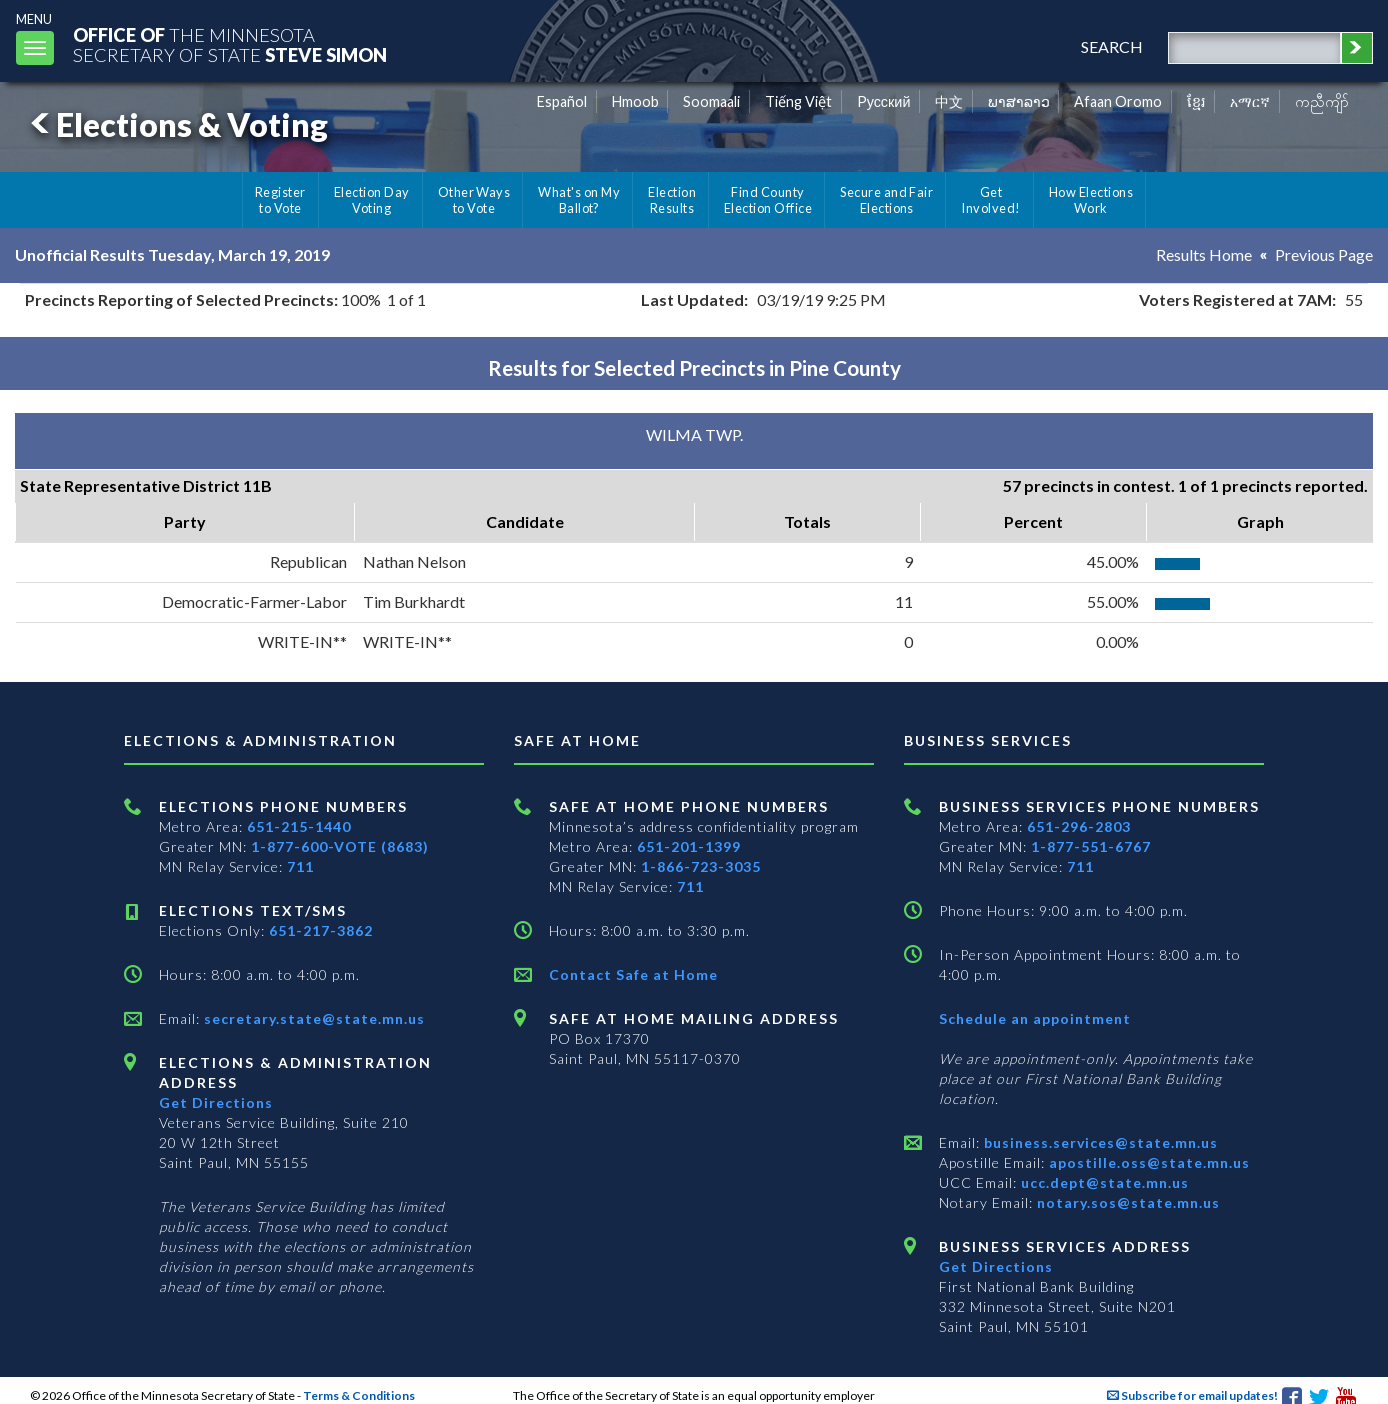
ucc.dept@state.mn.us (1103, 1182)
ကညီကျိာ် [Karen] (1322, 101)
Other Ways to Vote (474, 200)
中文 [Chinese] (949, 101)
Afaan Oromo (1118, 101)
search (1112, 46)
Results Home (1204, 254)
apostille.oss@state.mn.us (1147, 1162)
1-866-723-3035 (701, 866)
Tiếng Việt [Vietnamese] (798, 101)
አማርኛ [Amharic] (1250, 101)
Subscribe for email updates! (1192, 1395)
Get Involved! (990, 200)
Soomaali (711, 101)
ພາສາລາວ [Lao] (1019, 101)
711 (300, 866)
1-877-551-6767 (1091, 846)
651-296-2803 (1079, 826)
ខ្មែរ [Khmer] (1196, 101)
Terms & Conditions (359, 1395)
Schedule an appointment (1035, 1018)
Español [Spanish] (562, 101)
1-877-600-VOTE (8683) (340, 846)
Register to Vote (280, 200)
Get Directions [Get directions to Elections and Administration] (216, 1102)
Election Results (672, 200)
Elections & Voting (176, 124)
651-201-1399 (689, 846)
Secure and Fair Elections (886, 200)
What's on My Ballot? (579, 200)
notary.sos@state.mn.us (1126, 1202)
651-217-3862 (321, 930)
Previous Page (1324, 254)
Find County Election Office (768, 200)
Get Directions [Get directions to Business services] (996, 1266)
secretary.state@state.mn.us (312, 1018)
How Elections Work (1091, 200)
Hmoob (635, 101)
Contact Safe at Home (633, 974)
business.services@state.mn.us (1099, 1142)
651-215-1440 (299, 826)
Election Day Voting (372, 200)
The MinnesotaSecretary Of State (230, 44)
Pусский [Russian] (884, 101)
